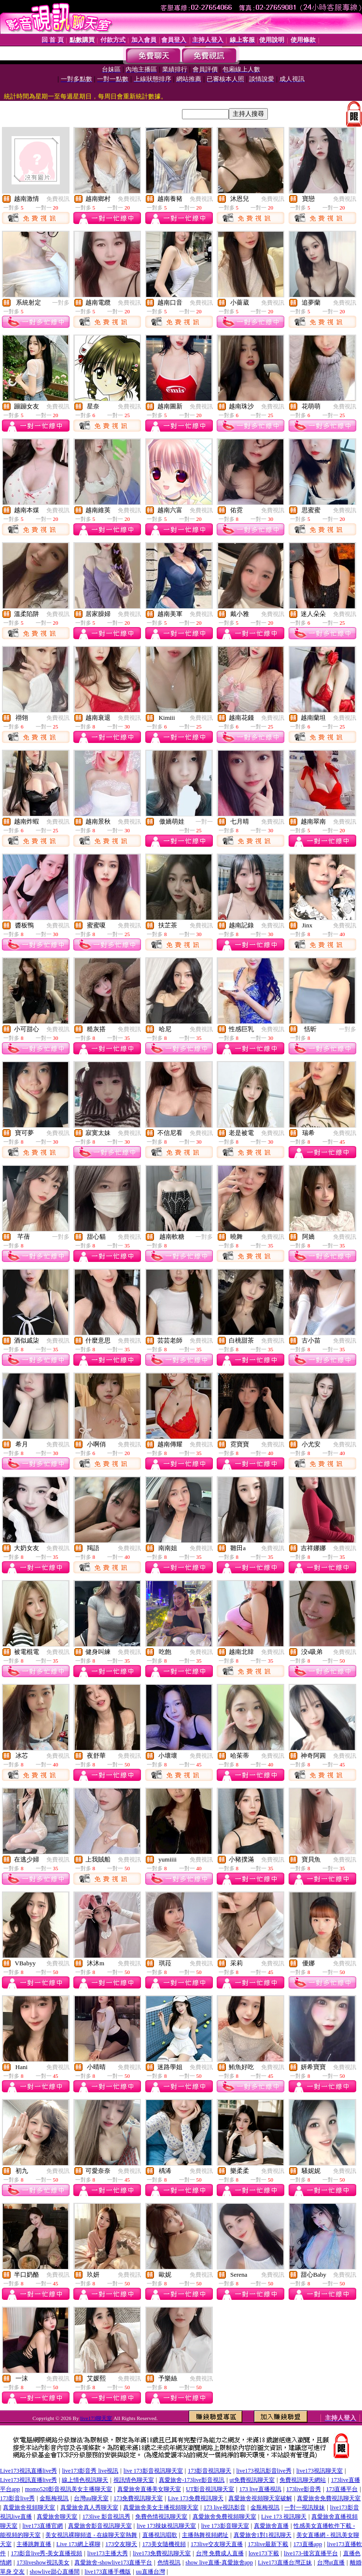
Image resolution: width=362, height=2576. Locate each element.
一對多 (61, 302)
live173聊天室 (96, 2418)
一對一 (204, 821)
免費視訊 (58, 199)
